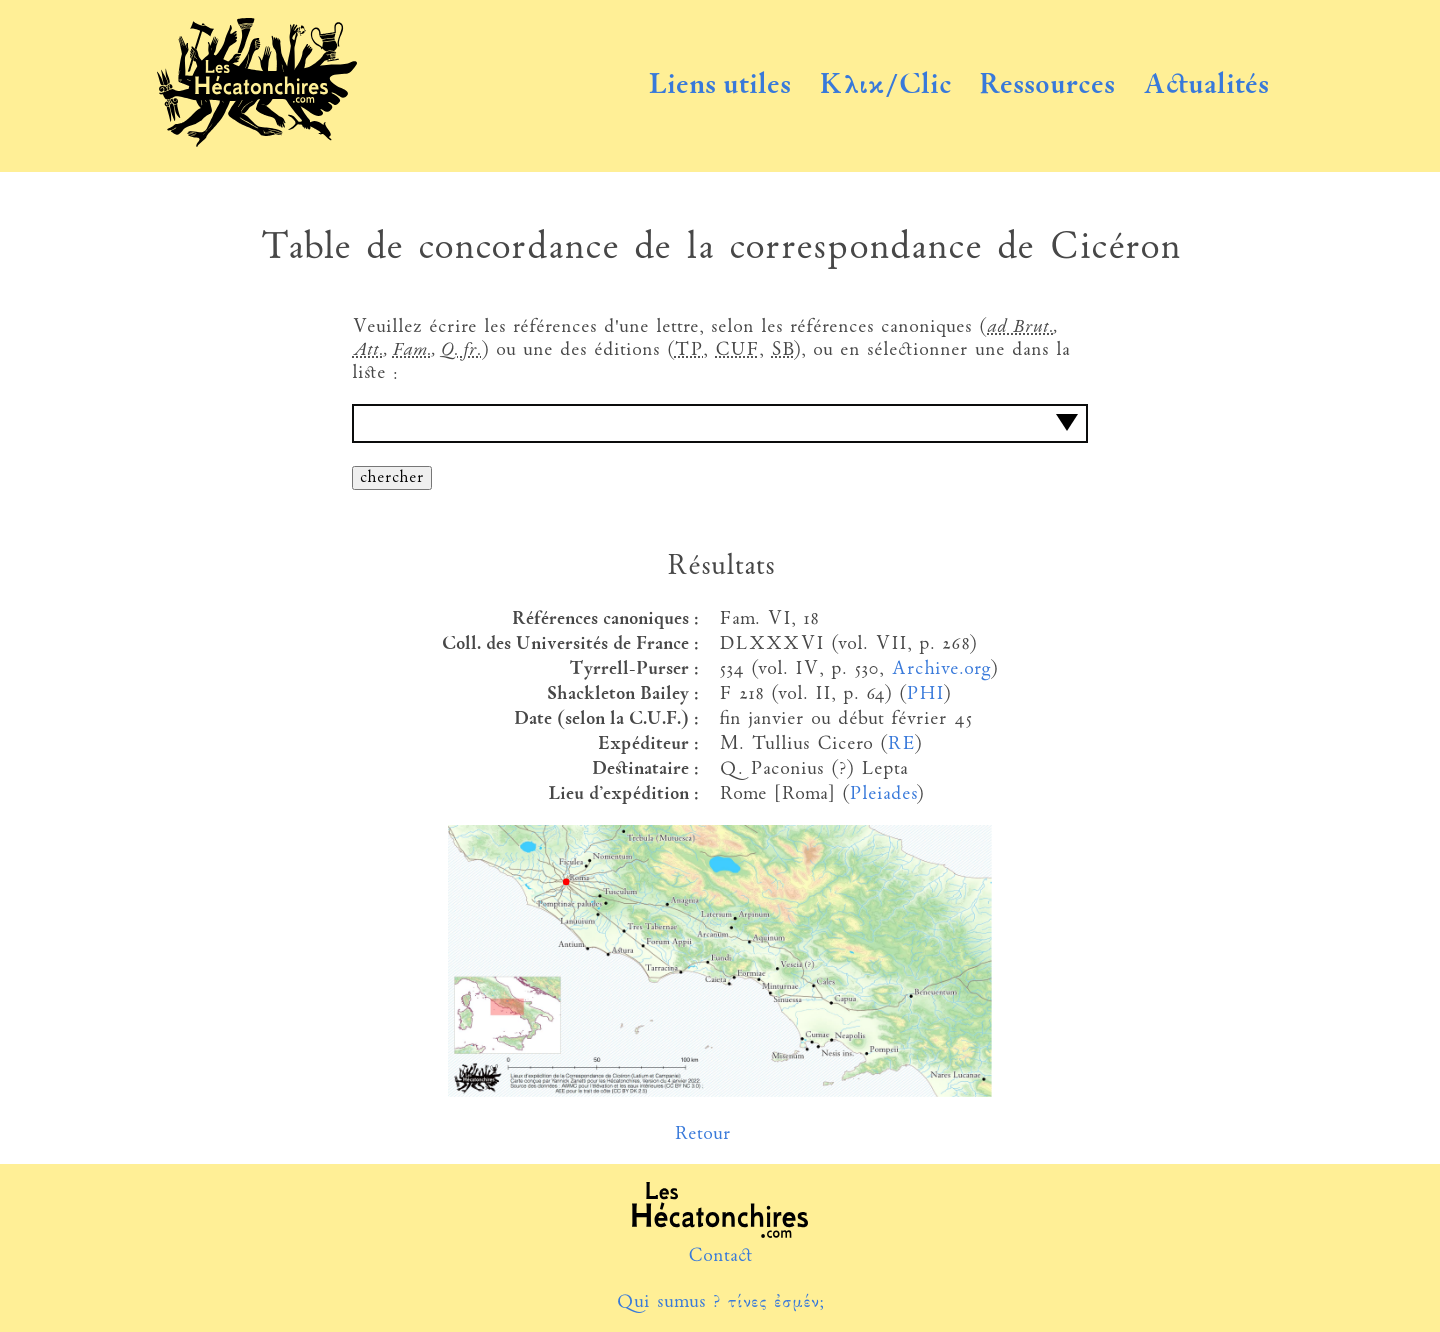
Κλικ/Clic (885, 86)
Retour (702, 1134)
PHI (924, 694)
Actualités (1206, 86)
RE (900, 744)
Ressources (1047, 86)
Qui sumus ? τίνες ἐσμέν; (720, 1302)
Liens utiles (719, 86)
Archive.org (940, 669)
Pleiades (882, 794)
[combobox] (720, 423)
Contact (720, 1256)
